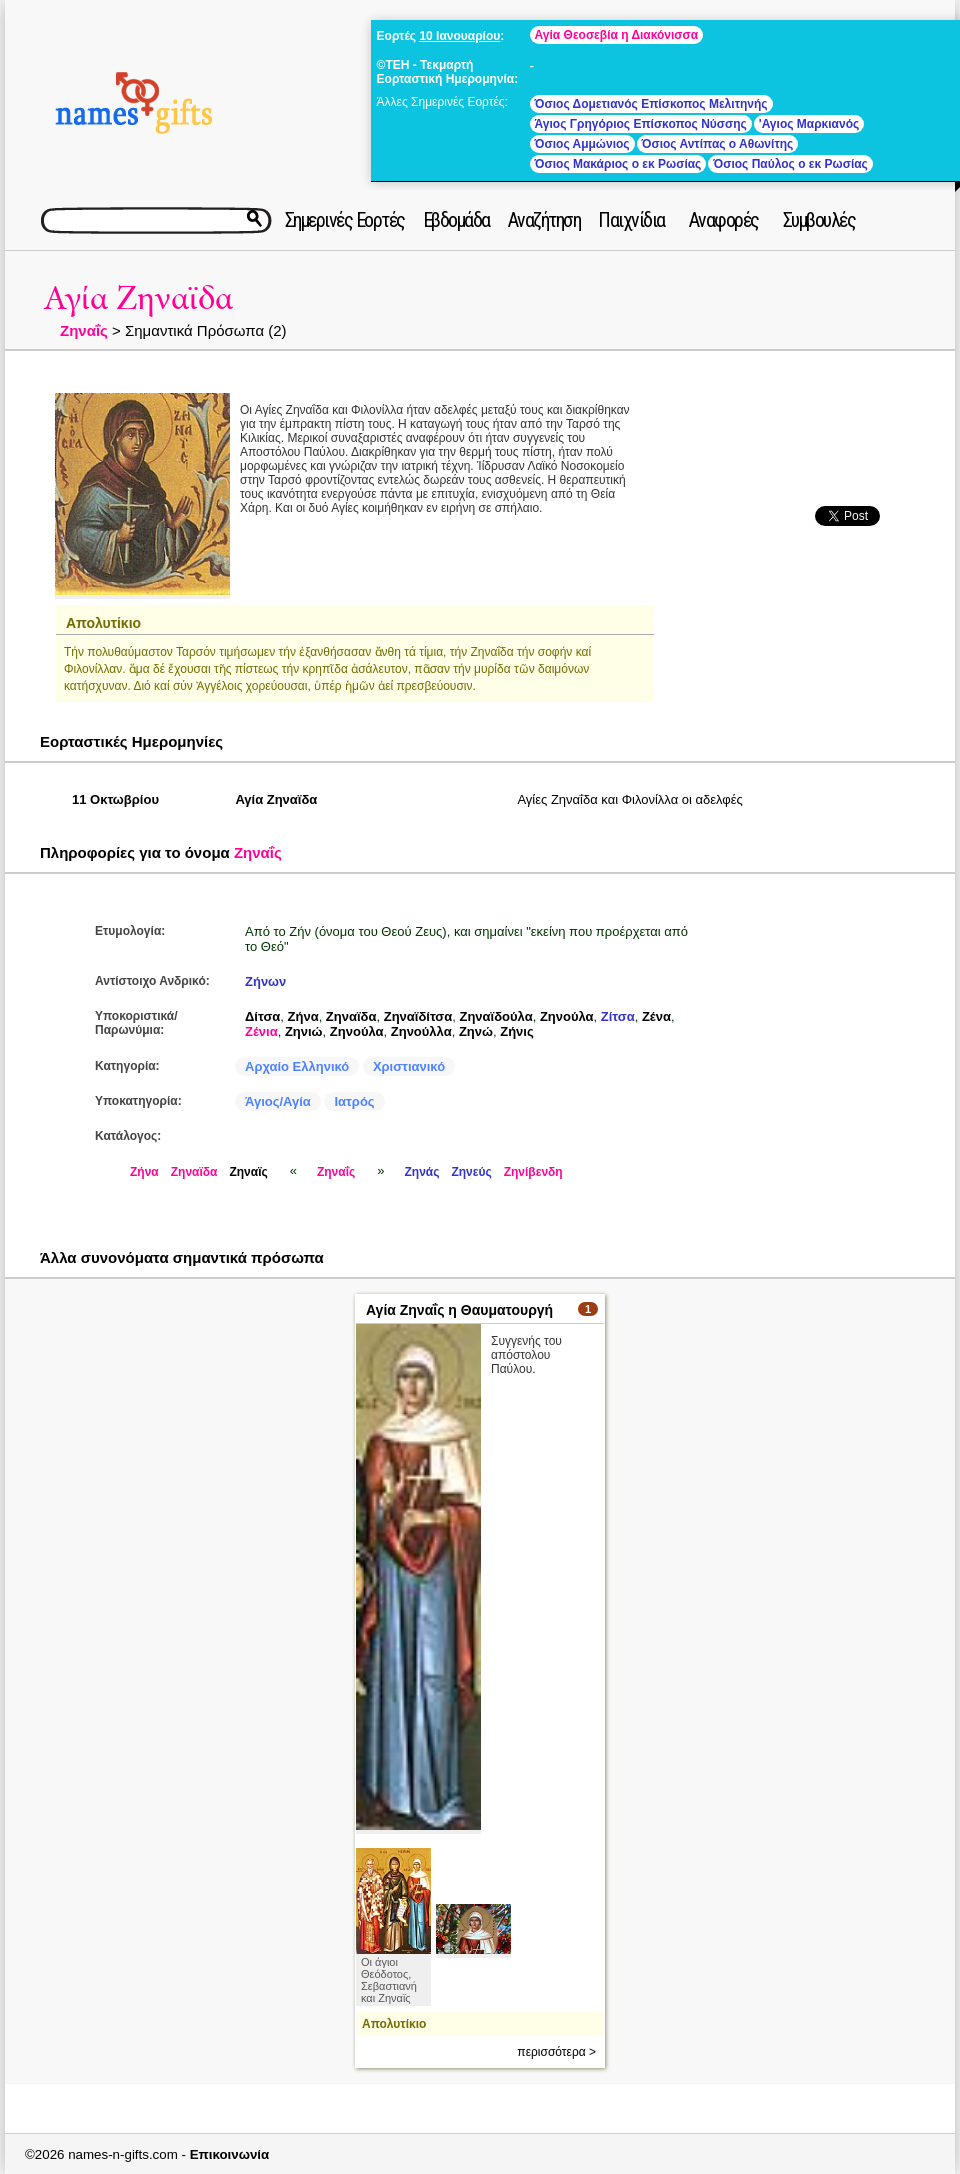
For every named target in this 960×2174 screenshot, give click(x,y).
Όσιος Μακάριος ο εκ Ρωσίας (618, 164)
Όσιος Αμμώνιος (582, 144)
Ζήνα (303, 1016)
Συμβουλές (819, 220)
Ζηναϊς (248, 1172)
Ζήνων (265, 981)
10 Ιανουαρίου (459, 36)
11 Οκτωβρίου (115, 799)
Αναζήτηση (544, 220)
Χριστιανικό (409, 1066)
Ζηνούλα (567, 1016)
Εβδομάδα (456, 220)
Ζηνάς (421, 1172)
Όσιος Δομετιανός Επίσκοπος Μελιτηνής (651, 104)
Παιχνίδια (631, 220)
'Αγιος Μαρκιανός (809, 124)
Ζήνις (516, 1031)
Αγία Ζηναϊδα (138, 298)
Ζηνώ (476, 1031)
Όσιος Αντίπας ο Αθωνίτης (718, 144)
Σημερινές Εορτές (345, 220)
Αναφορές (724, 220)
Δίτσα (262, 1016)
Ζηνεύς (471, 1172)
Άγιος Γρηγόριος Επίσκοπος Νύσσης (641, 124)
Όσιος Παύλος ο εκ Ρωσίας (790, 164)
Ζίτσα (618, 1016)
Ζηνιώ (304, 1031)
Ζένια (261, 1031)
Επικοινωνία (230, 2154)
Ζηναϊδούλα (495, 1016)
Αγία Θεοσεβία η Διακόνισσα (617, 35)
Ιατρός (354, 1101)
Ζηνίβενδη (533, 1172)
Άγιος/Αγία (278, 1101)
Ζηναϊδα (351, 1016)
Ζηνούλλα (421, 1031)
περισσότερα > (556, 2052)
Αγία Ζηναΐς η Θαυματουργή (459, 1310)
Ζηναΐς (84, 330)
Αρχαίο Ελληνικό (297, 1066)
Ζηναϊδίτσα (418, 1016)
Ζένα (656, 1016)
